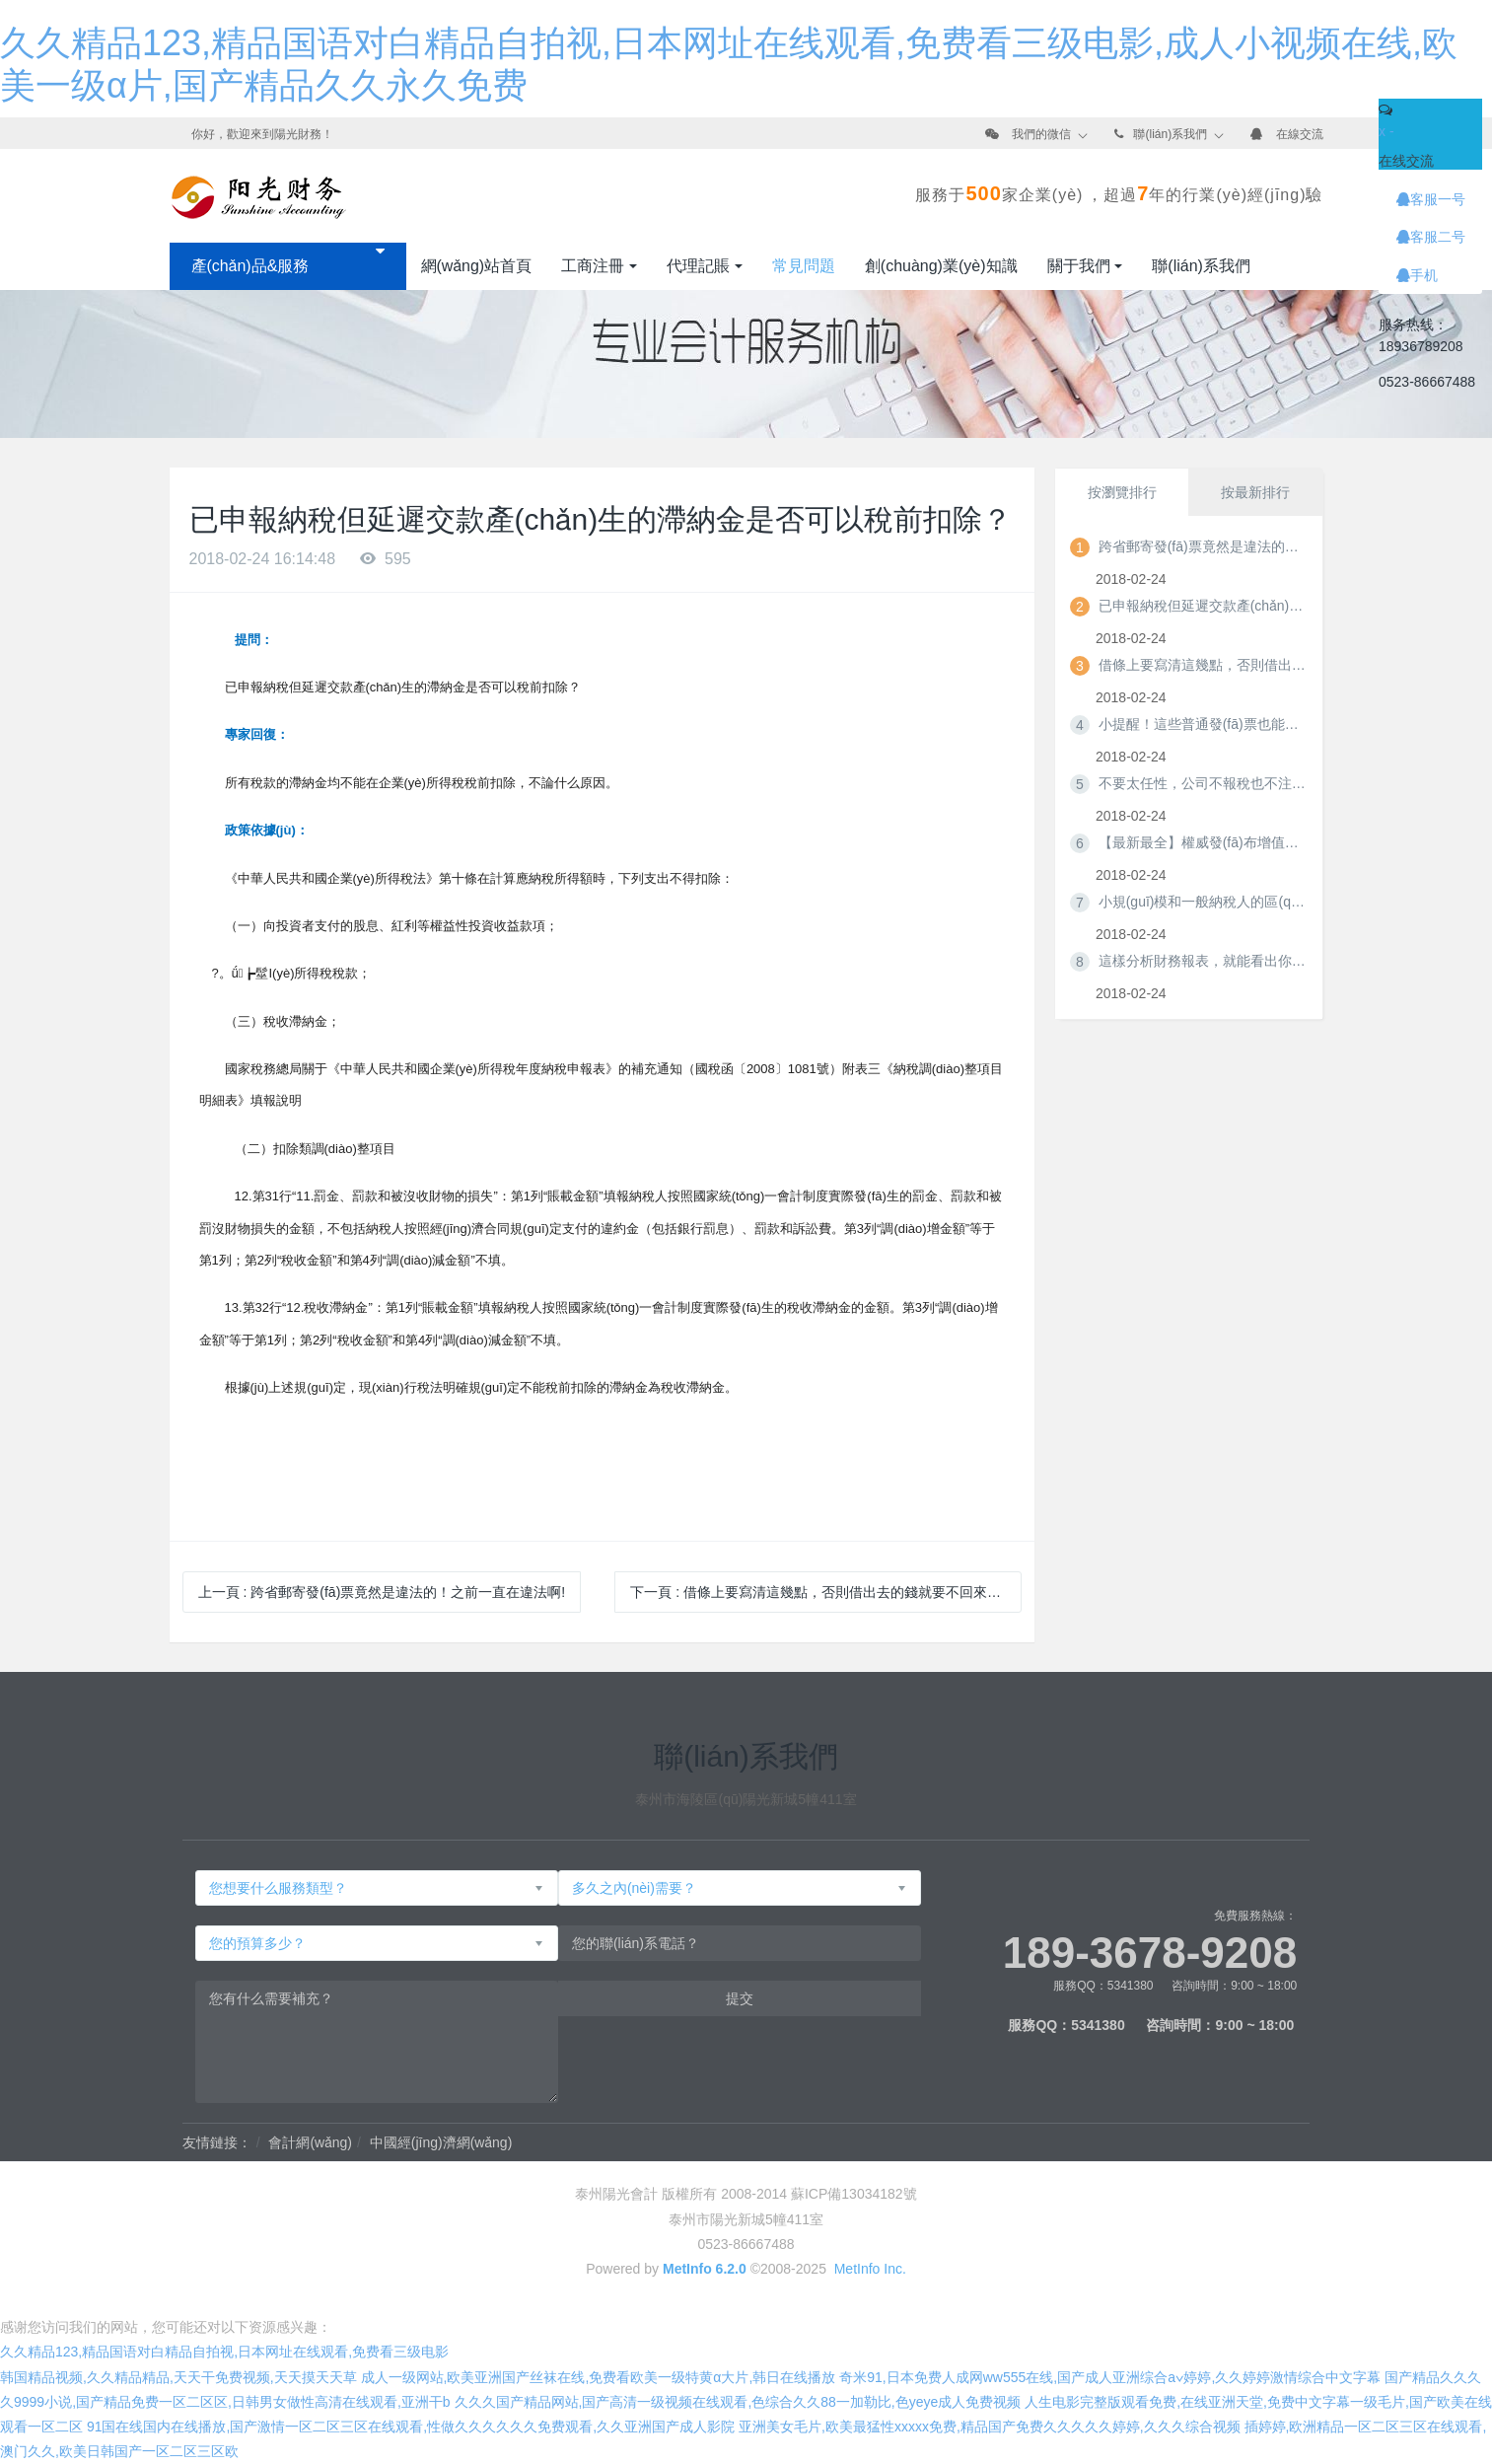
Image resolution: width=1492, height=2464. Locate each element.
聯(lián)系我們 (1170, 134)
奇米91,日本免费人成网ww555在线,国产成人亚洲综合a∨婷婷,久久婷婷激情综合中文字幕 (1110, 2377)
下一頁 (822, 1592)
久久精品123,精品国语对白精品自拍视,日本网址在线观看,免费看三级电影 (224, 2351)
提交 (739, 1998)
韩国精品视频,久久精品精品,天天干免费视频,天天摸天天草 (178, 2377)
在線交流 (1299, 134)
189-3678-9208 (1150, 1952)
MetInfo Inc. (870, 2269)
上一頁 (382, 1592)
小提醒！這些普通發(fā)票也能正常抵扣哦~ (1202, 724)
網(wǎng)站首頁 (477, 265)
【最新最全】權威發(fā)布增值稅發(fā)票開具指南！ (1202, 842)
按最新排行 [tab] (1255, 492)
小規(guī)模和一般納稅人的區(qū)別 (1202, 901)
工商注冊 (592, 265)
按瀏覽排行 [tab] (1122, 492)
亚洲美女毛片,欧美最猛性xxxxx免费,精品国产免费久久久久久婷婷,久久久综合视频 (990, 2426)
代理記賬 (698, 265)
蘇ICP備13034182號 (854, 2194)
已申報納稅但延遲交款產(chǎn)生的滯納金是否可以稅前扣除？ (1202, 606)
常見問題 (803, 265)
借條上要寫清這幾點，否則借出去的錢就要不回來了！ (1202, 665)
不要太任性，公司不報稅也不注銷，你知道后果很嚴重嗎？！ (1202, 783)
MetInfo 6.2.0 (704, 2269)
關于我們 (1078, 265)
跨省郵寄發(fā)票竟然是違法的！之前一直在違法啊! (1202, 546)
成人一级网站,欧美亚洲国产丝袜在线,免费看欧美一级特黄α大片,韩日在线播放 (598, 2377)
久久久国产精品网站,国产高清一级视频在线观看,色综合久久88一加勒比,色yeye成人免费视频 (738, 2402)
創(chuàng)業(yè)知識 (941, 265)
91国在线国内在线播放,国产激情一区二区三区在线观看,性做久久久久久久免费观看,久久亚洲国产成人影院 (411, 2426)
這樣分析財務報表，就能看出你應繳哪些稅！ (1202, 961)
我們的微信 (1041, 134)
